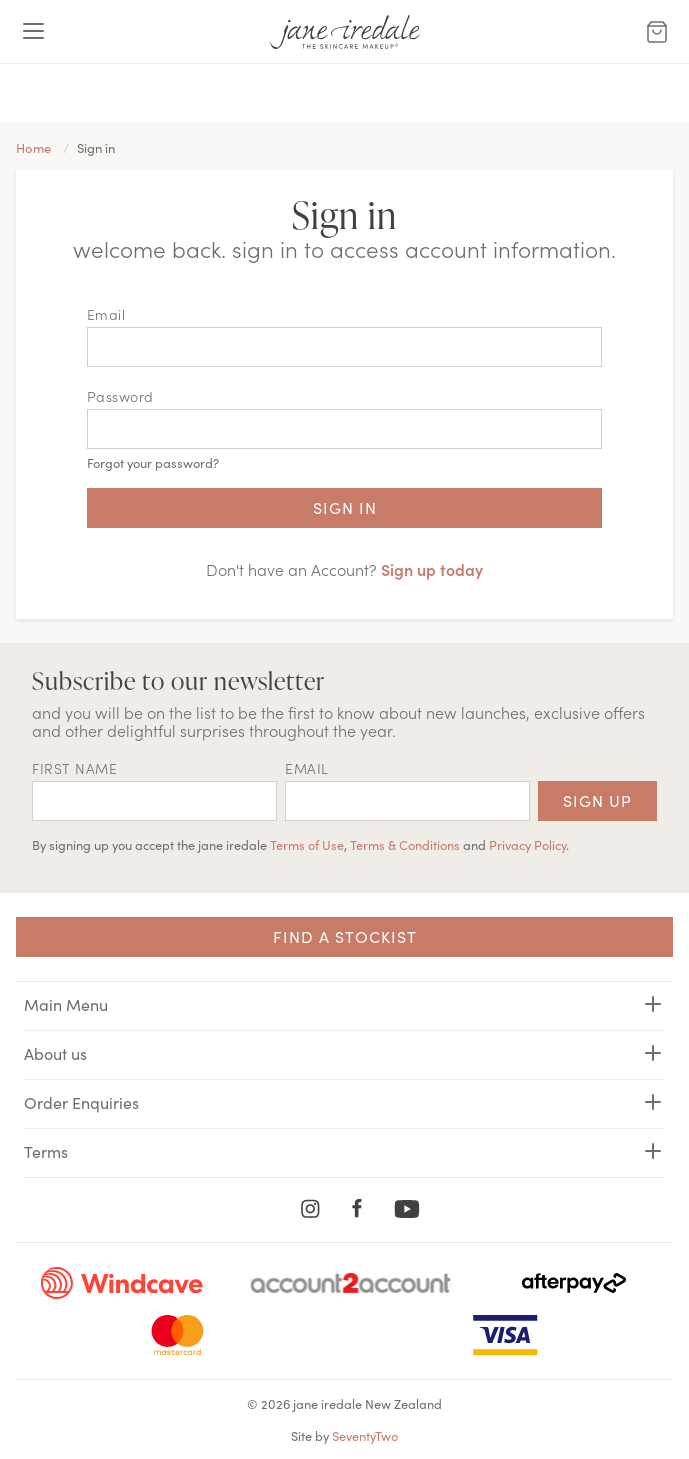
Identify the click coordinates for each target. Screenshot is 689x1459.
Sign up (597, 800)
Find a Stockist (345, 936)
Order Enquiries (344, 1102)
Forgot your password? (153, 462)
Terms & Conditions (405, 844)
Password (120, 396)
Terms (344, 1151)
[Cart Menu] (657, 32)
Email (106, 314)
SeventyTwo (365, 1435)
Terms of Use (307, 844)
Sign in (345, 507)
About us (344, 1053)
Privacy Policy (527, 844)
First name (74, 768)
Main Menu (344, 1004)
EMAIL (307, 768)
